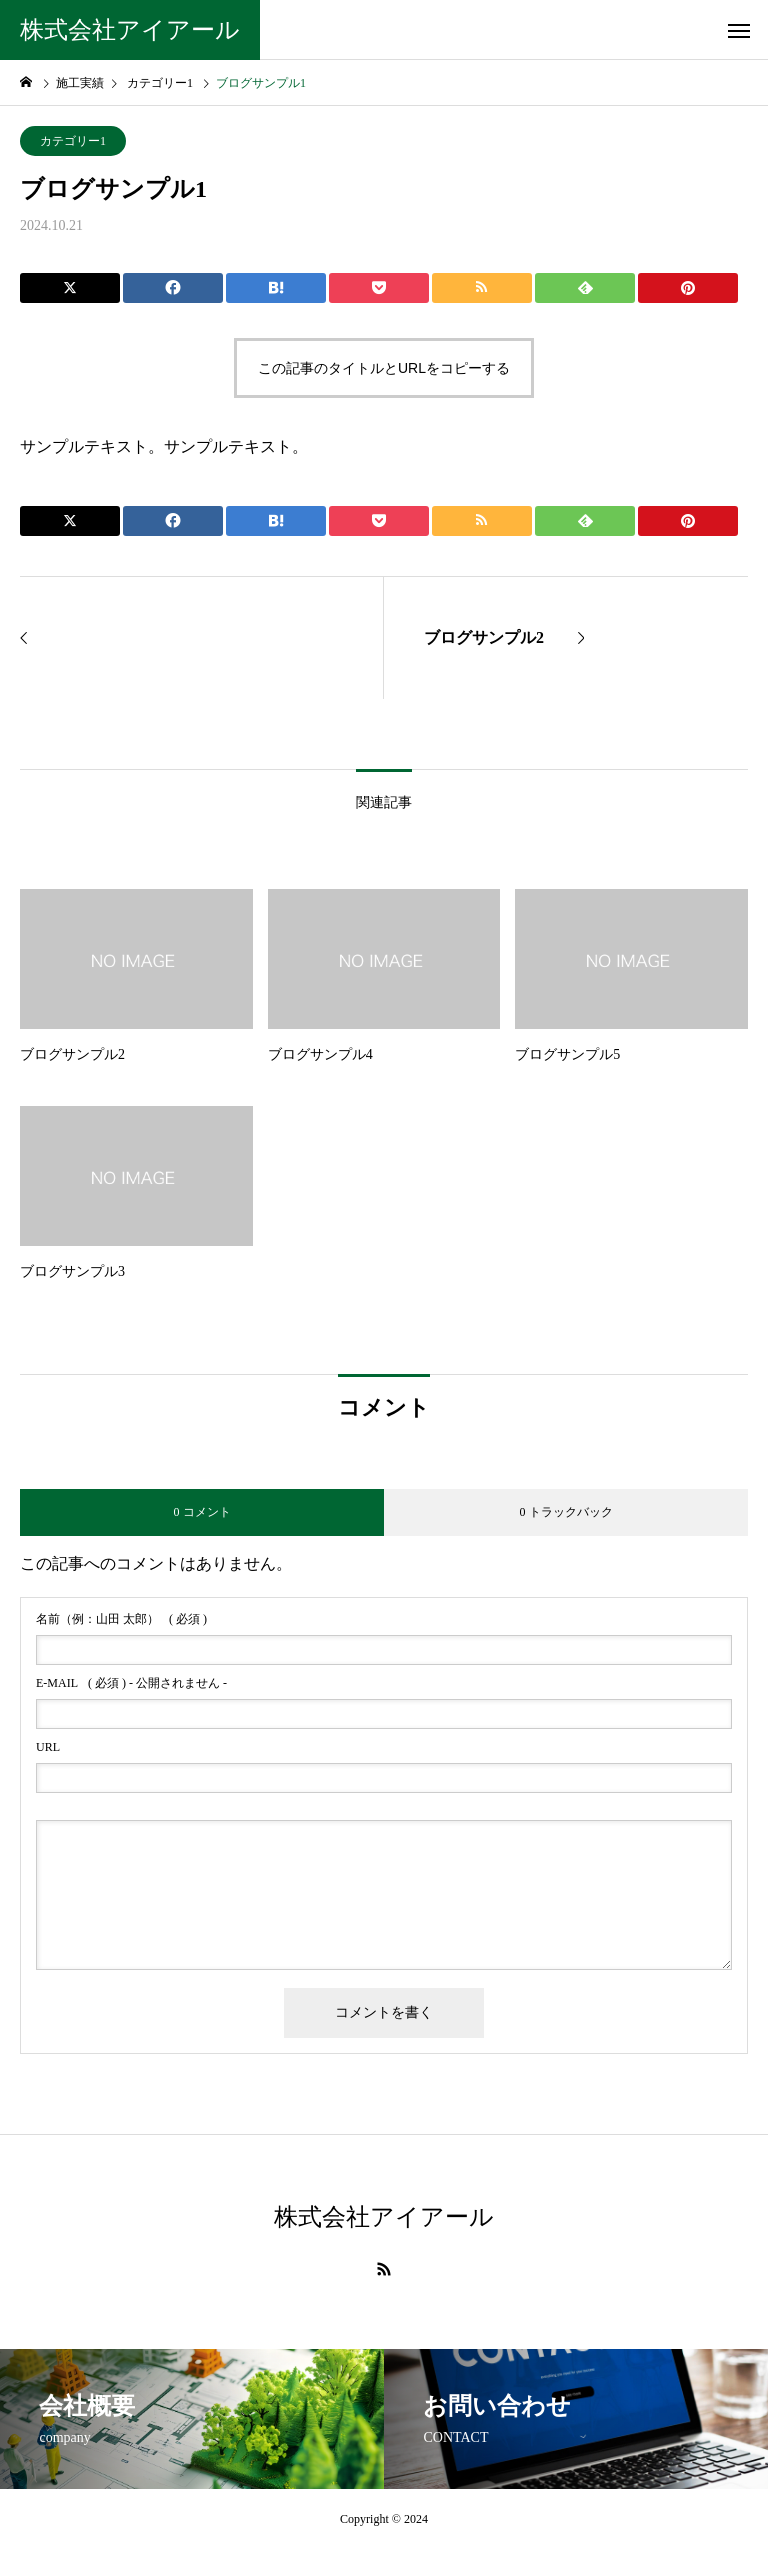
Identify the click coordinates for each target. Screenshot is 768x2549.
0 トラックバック (566, 1512)
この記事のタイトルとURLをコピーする (384, 368)
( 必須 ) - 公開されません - (131, 1683)
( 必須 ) (121, 1619)
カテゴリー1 (73, 141)
